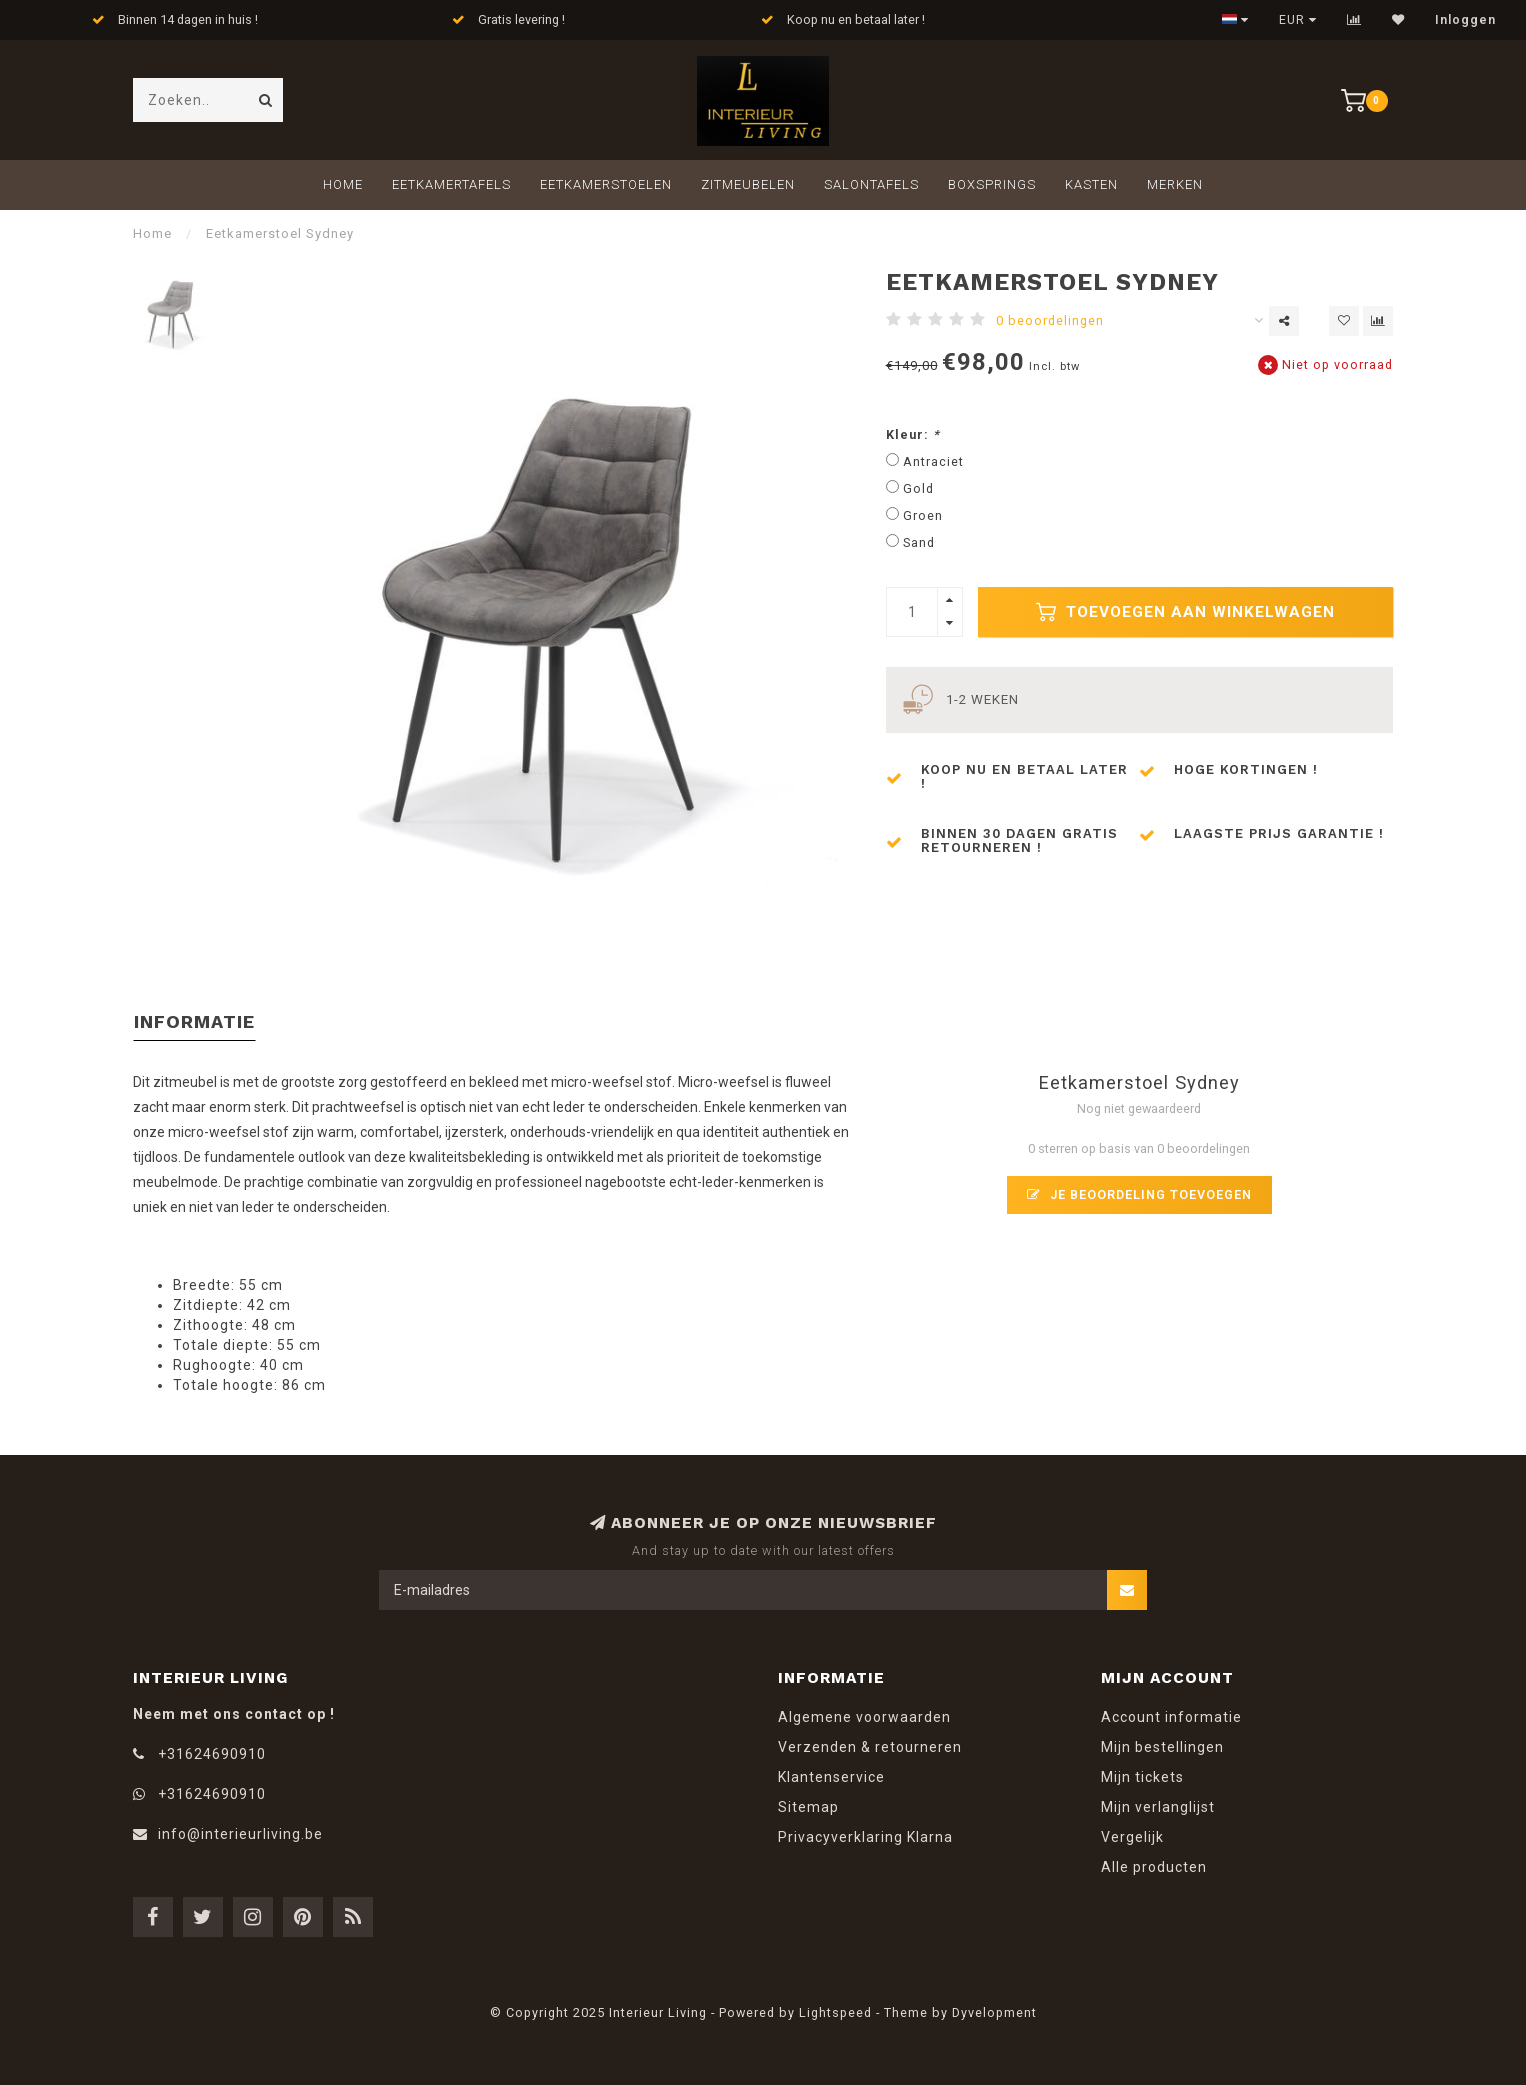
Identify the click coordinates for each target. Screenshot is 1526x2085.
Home (343, 184)
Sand (919, 542)
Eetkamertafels (451, 184)
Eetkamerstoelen (606, 184)
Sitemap (808, 1807)
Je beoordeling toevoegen (1139, 1194)
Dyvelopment (994, 2012)
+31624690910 (212, 1754)
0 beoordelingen (1050, 320)
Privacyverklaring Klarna (865, 1837)
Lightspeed (835, 2012)
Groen (923, 515)
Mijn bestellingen (1162, 1747)
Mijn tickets (1142, 1777)
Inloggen (1465, 20)
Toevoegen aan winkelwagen (1185, 612)
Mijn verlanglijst (1158, 1807)
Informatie (194, 1021)
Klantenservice (831, 1777)
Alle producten (1154, 1867)
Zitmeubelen (748, 184)
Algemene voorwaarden (864, 1717)
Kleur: (913, 434)
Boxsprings (992, 184)
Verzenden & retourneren (870, 1747)
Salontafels (871, 184)
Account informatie (1171, 1717)
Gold (918, 488)
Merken (1175, 184)
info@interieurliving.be (240, 1834)
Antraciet (933, 461)
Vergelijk (1132, 1837)
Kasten (1091, 184)
